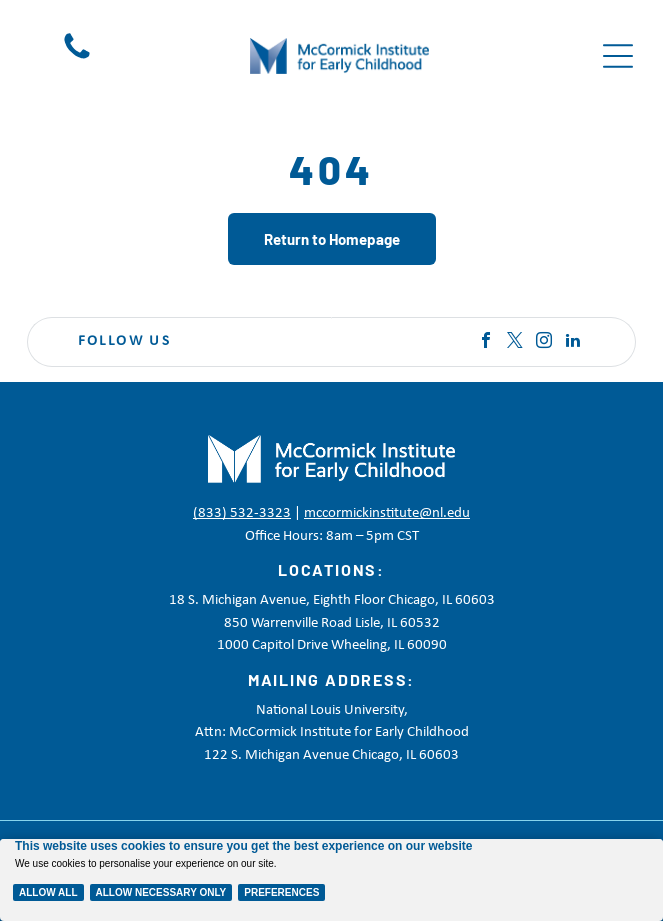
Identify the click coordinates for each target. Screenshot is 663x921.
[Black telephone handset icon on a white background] (77, 59)
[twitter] (515, 342)
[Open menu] (618, 56)
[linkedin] (573, 342)
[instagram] (544, 342)
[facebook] (486, 342)
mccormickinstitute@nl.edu (387, 513)
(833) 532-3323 (242, 513)
